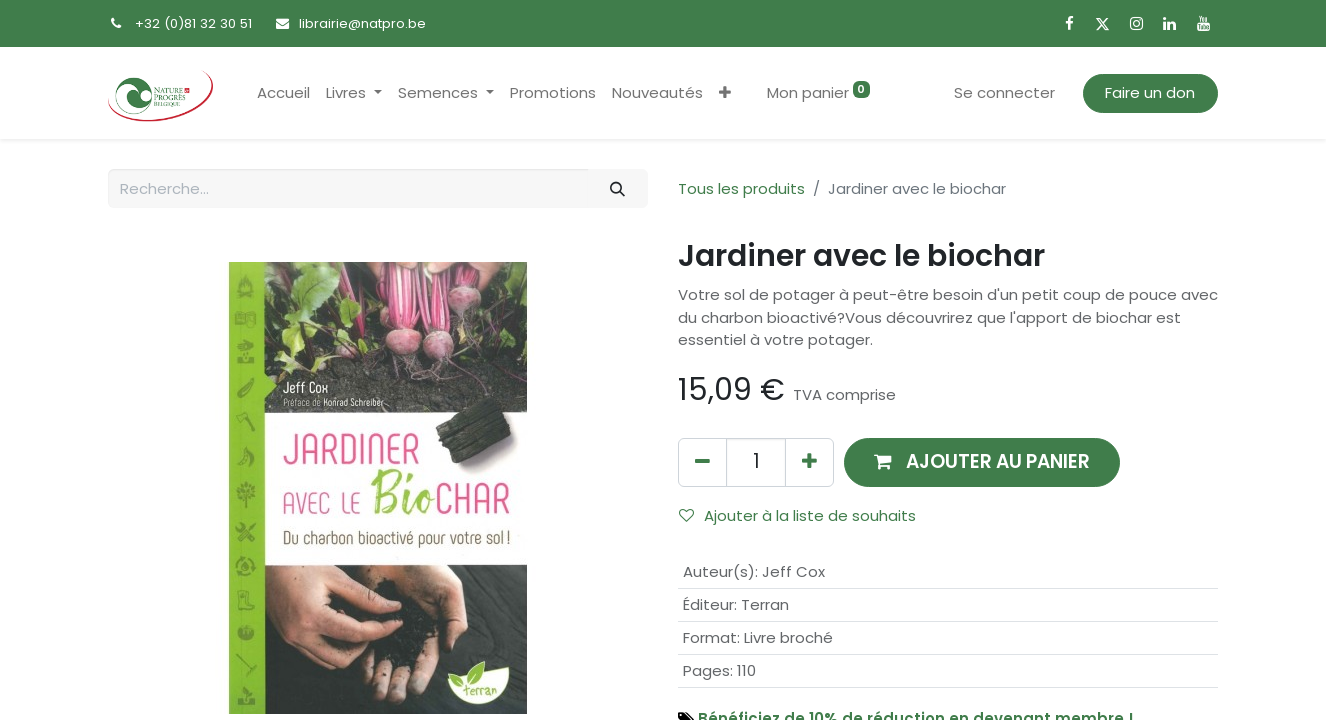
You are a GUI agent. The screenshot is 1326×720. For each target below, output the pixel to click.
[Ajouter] (809, 462)
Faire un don (1150, 92)
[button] (725, 93)
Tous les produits (741, 188)
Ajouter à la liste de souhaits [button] (797, 515)
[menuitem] (283, 93)
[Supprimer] (702, 462)
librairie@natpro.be (362, 23)
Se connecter (1004, 92)
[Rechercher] (618, 188)
